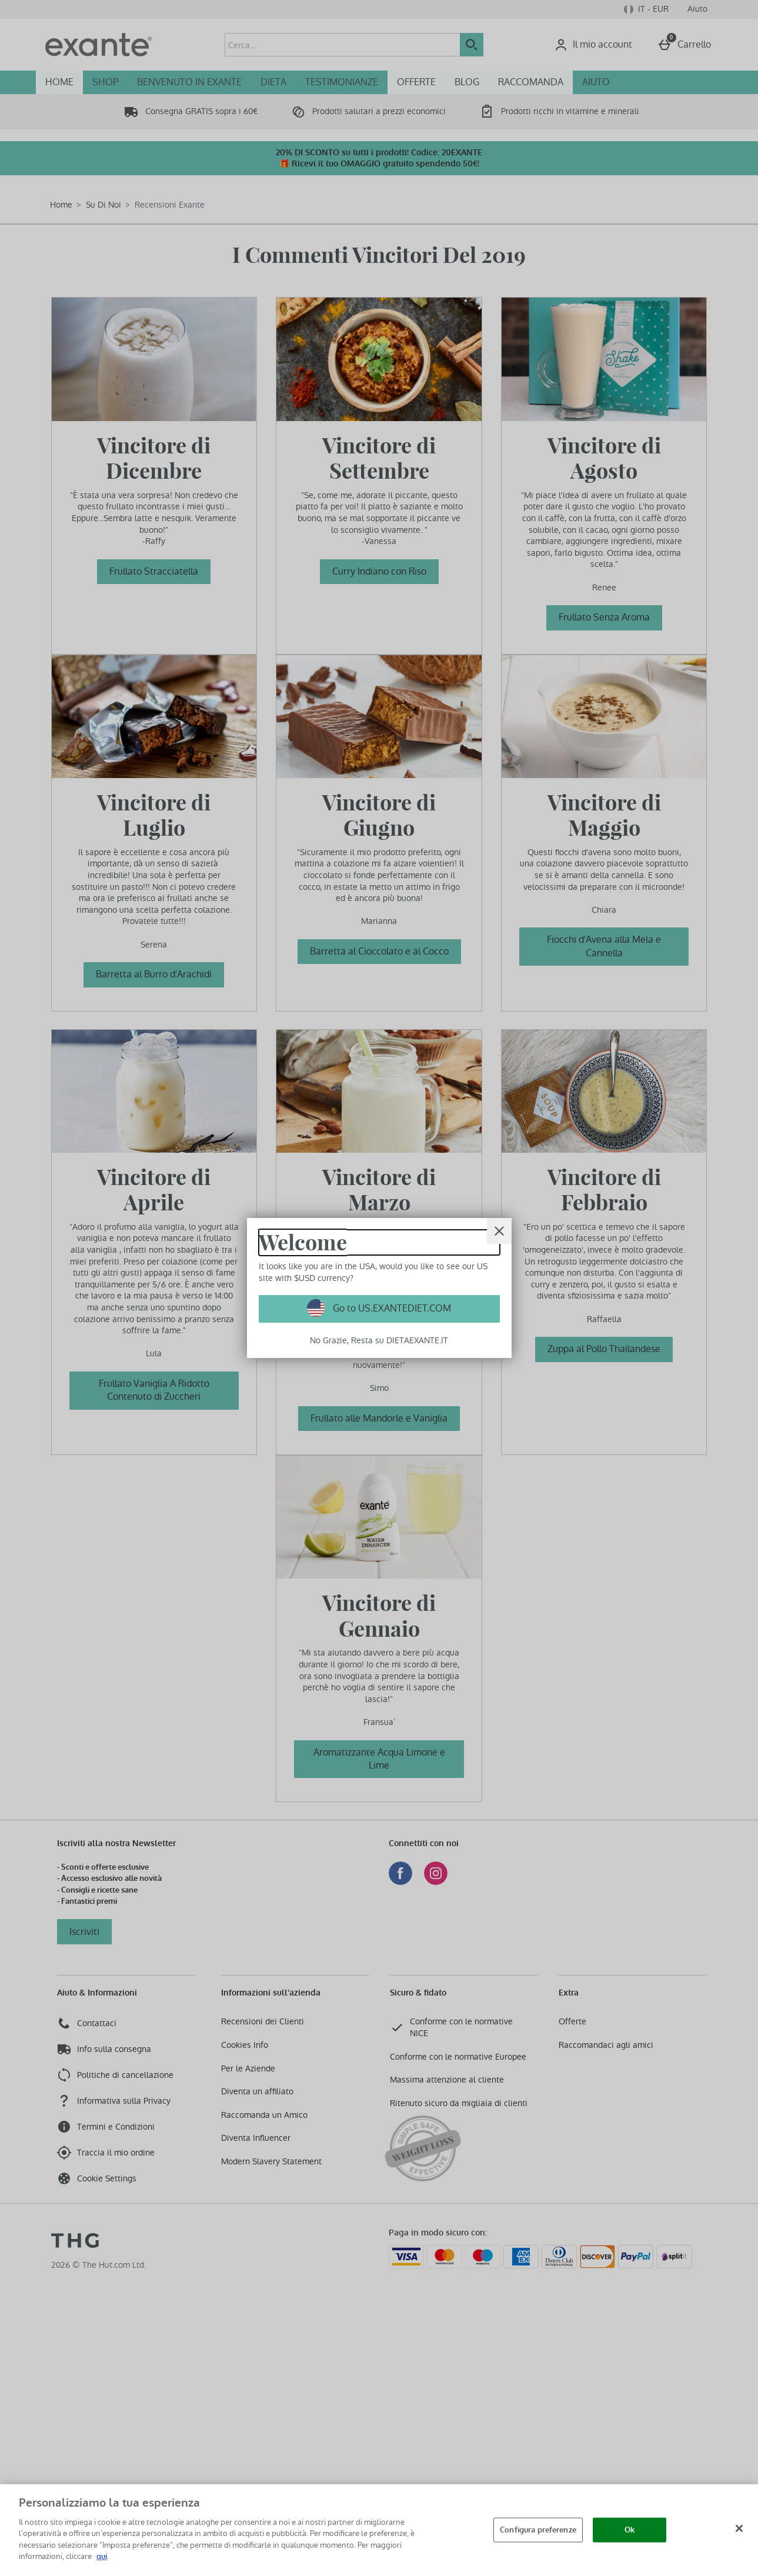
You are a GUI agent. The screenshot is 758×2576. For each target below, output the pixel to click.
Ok (630, 2530)
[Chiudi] (739, 2528)
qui (101, 2556)
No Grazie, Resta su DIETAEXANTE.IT (379, 1340)
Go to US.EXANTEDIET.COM (390, 1308)
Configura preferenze (538, 2530)
